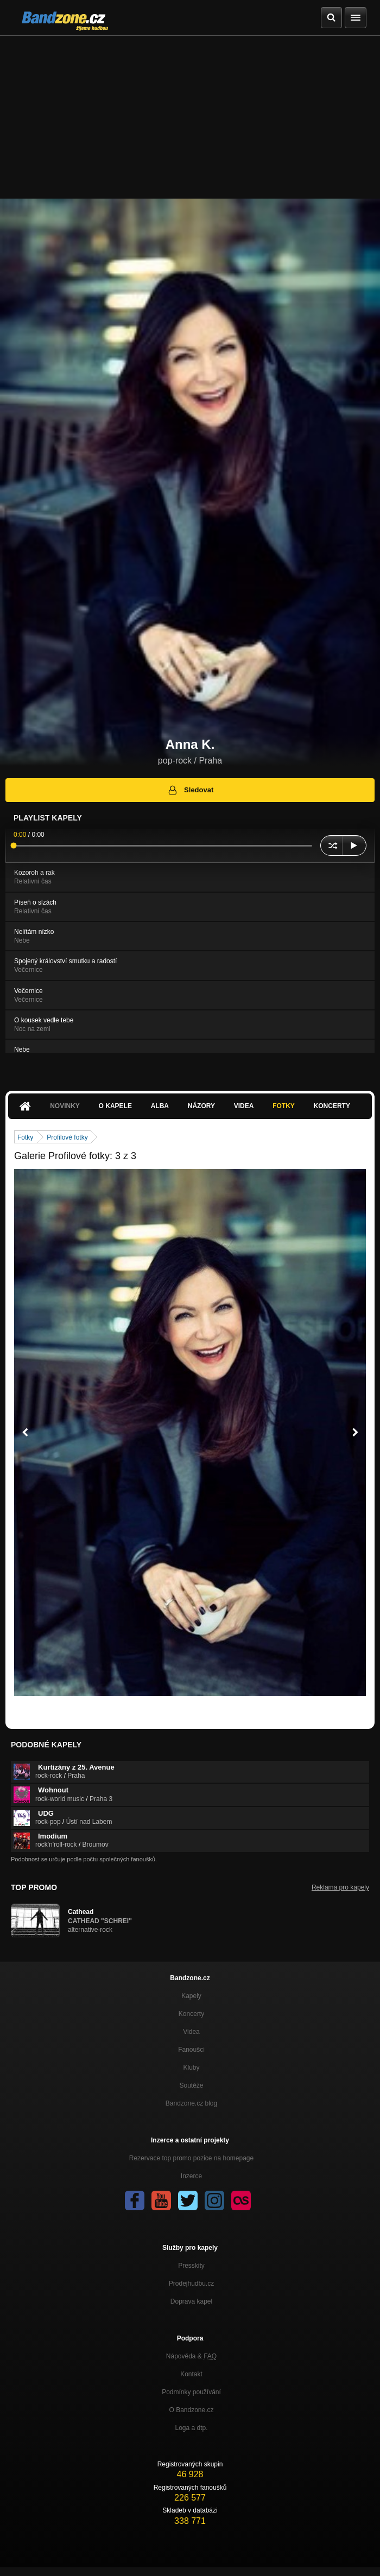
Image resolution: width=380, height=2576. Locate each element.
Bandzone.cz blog (191, 2103)
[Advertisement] (190, 117)
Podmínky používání (191, 2392)
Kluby (191, 2067)
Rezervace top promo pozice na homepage (191, 2158)
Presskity (191, 2265)
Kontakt (191, 2374)
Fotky (284, 1106)
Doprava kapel (191, 2301)
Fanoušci (191, 2049)
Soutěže (191, 2085)
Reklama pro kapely (340, 1887)
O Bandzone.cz (191, 2410)
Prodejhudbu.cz (191, 2283)
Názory (201, 1106)
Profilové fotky (67, 1137)
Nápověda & (191, 2356)
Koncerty (332, 1106)
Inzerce (191, 2176)
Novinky (65, 1106)
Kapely (191, 1996)
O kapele (115, 1106)
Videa (244, 1106)
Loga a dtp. (191, 2428)
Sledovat (190, 790)
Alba (160, 1106)
